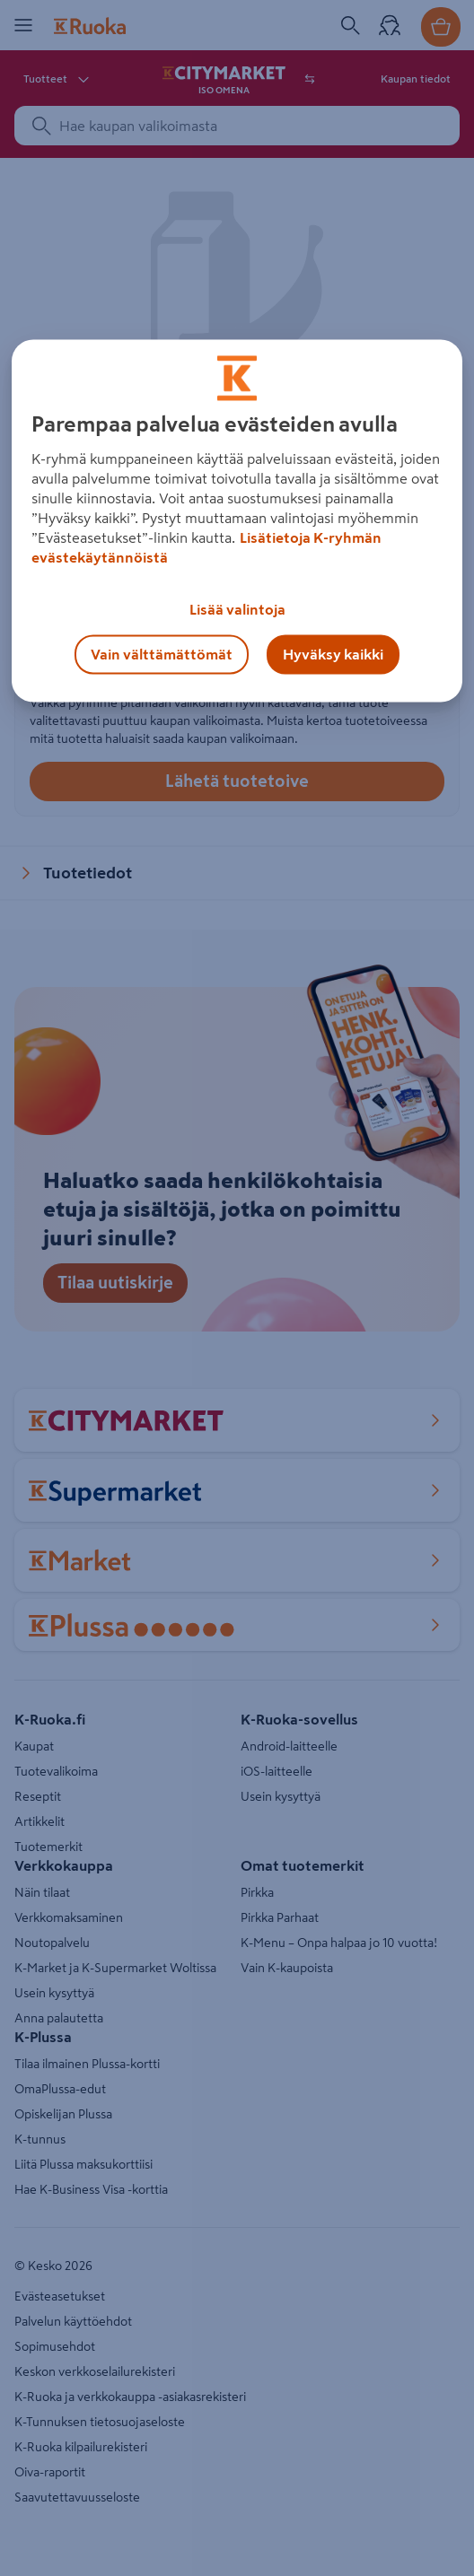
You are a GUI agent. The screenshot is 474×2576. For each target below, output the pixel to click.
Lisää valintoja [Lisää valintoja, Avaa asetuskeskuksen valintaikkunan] (237, 609)
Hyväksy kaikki (333, 654)
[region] (237, 520)
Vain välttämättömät (162, 654)
